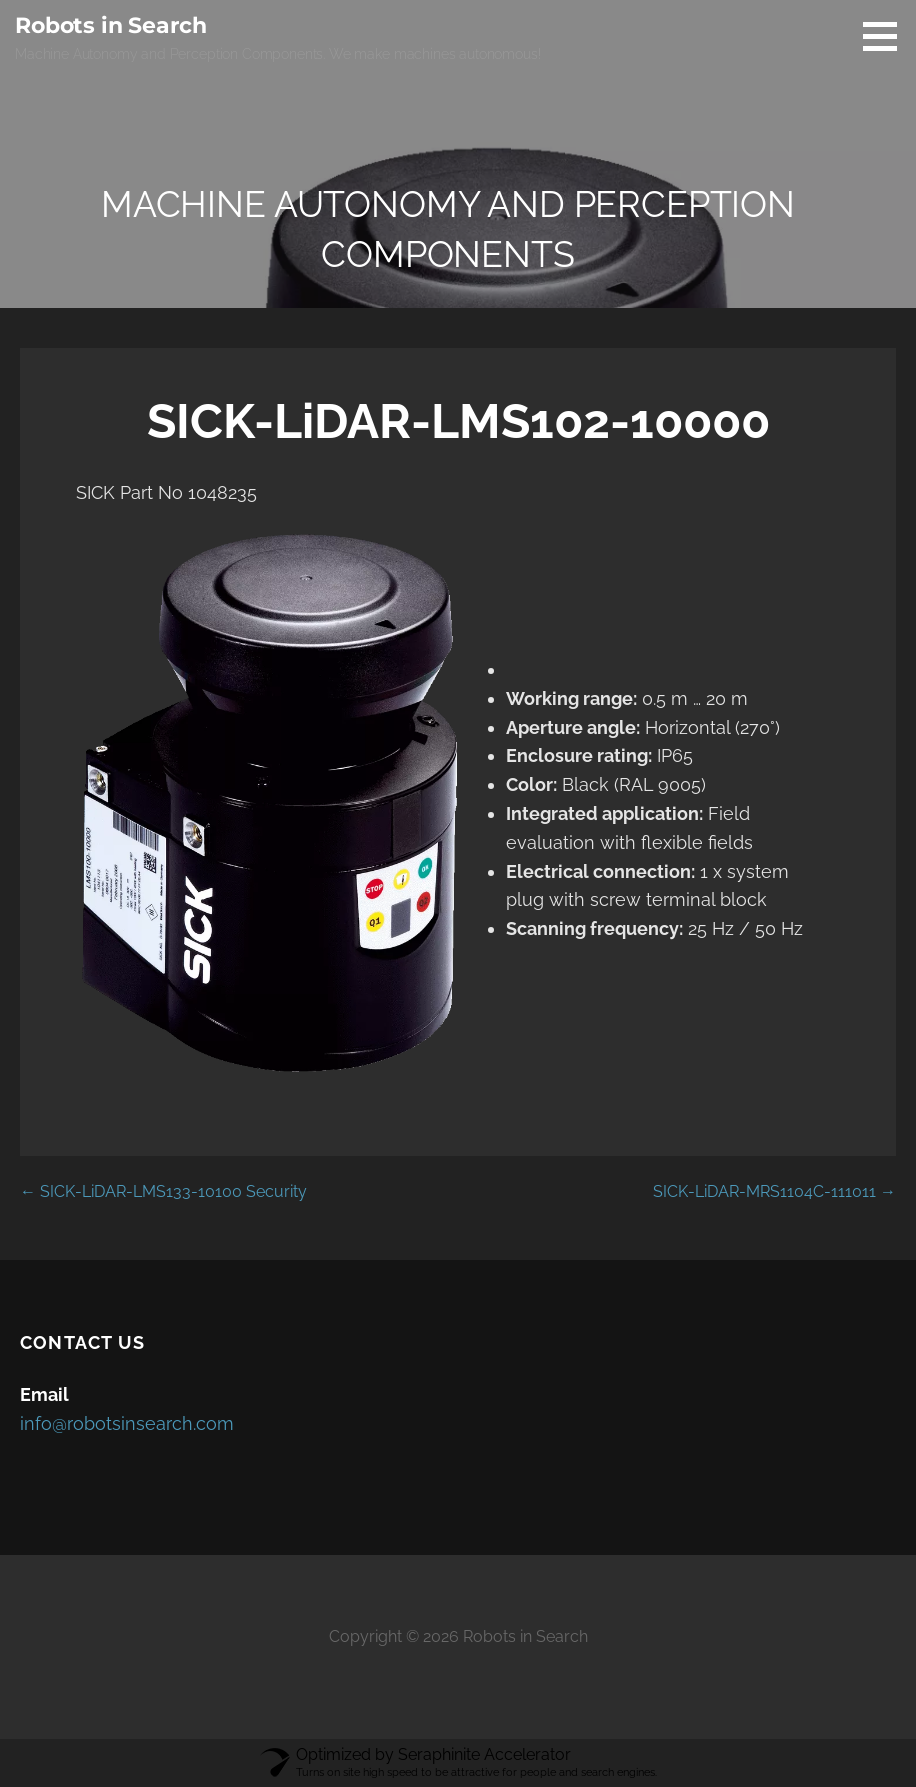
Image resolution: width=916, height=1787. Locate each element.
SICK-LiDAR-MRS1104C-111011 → (774, 1191)
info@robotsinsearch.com (127, 1423)
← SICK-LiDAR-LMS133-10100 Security (163, 1191)
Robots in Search (110, 25)
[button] (887, 36)
